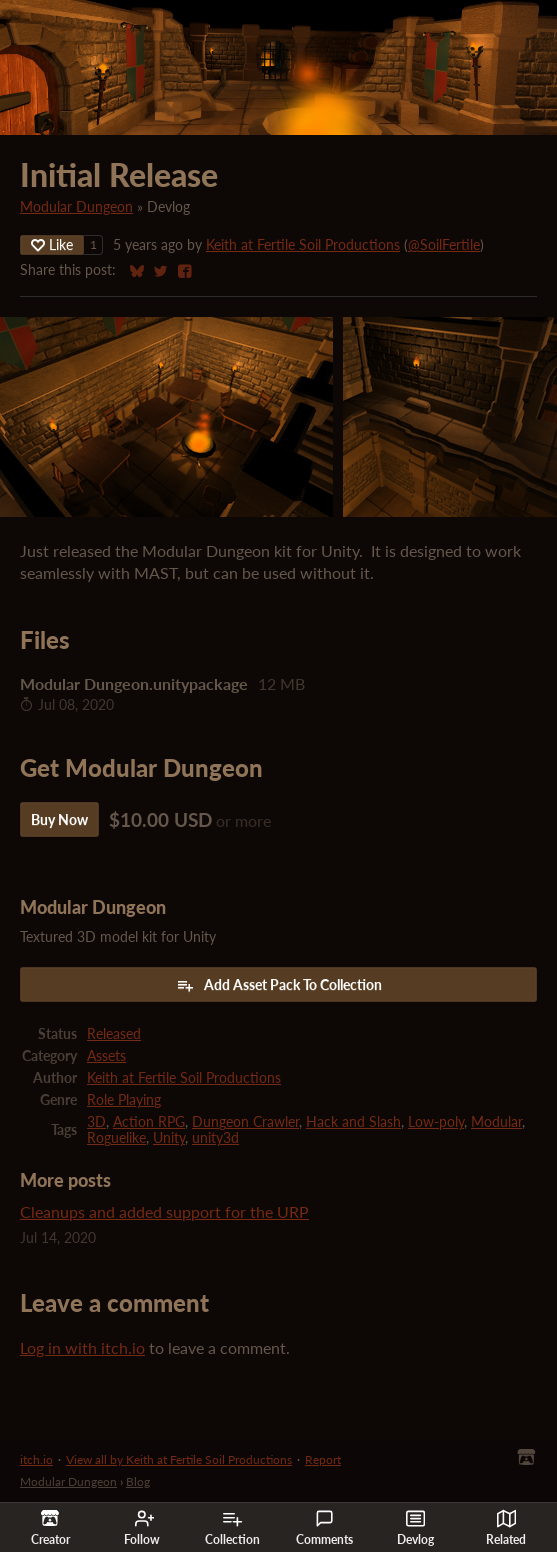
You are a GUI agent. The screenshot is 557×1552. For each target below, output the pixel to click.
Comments (324, 1528)
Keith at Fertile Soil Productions (303, 245)
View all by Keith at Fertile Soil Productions (179, 1459)
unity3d (215, 1138)
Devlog (415, 1528)
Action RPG (149, 1122)
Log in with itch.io (82, 1347)
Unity (169, 1138)
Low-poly (436, 1122)
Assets (106, 1056)
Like (52, 244)
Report (323, 1459)
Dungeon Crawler (245, 1122)
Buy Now (59, 819)
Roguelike (116, 1138)
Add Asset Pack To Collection (279, 985)
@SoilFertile (444, 245)
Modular (496, 1122)
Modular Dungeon (76, 207)
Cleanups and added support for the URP (164, 1211)
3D (96, 1122)
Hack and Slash (353, 1122)
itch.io (36, 1459)
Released (114, 1034)
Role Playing (124, 1100)
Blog (138, 1481)
